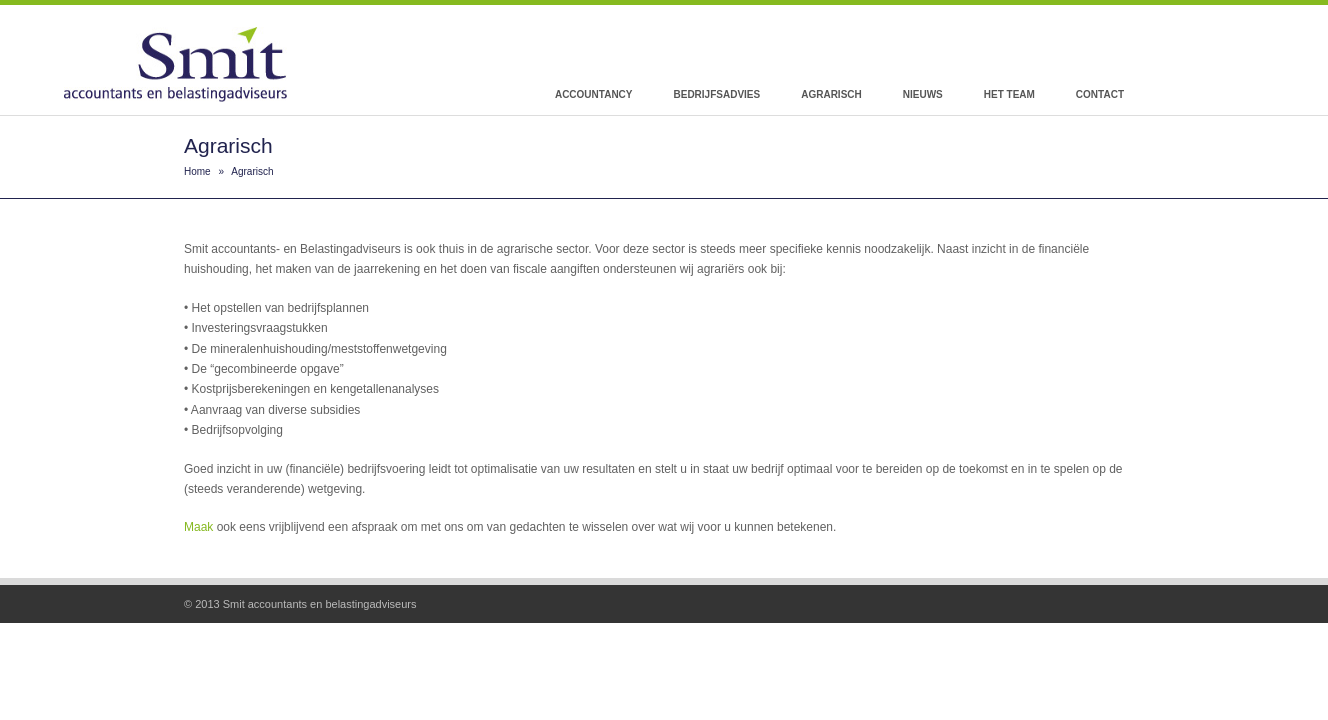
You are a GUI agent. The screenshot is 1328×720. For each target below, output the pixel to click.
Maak (198, 527)
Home (197, 171)
